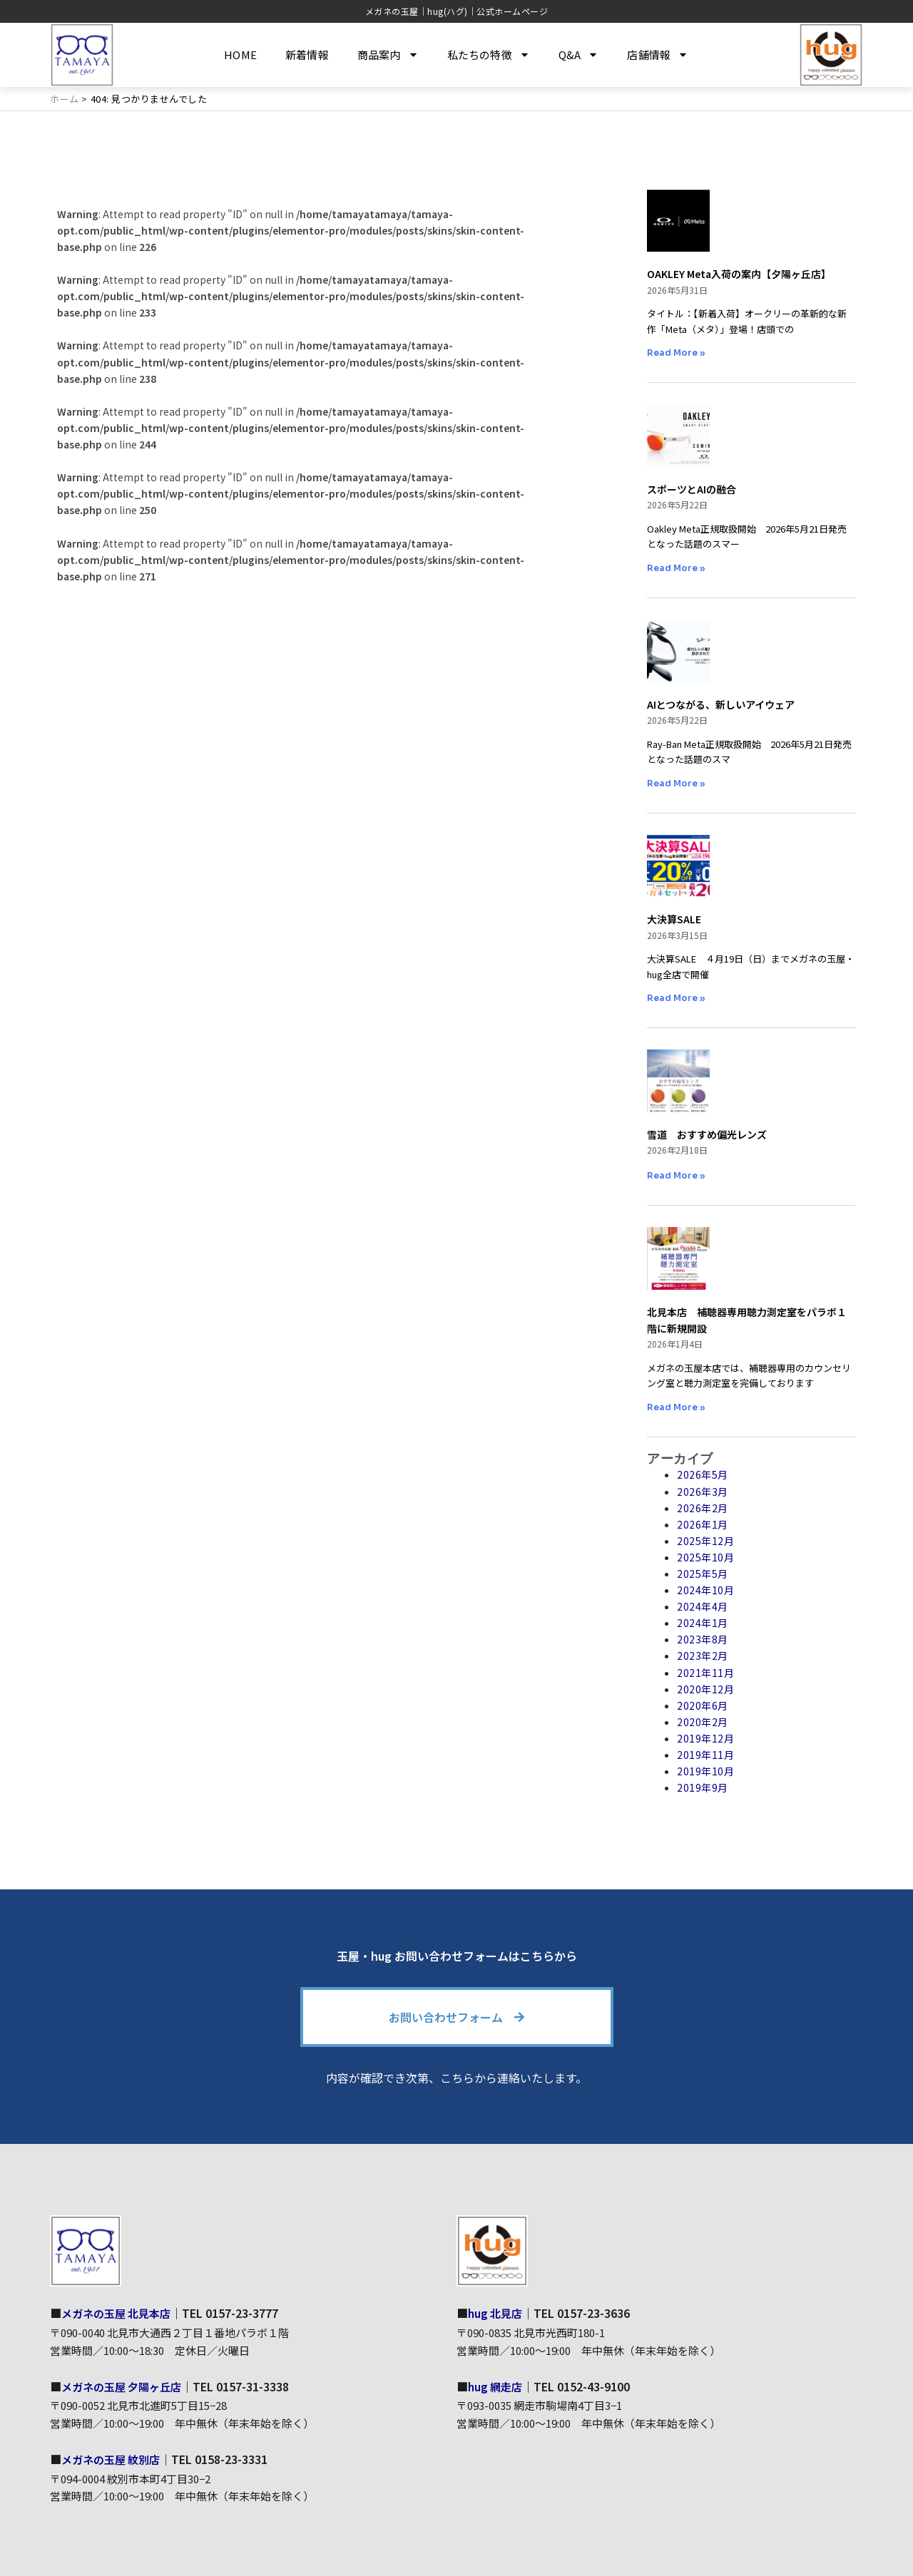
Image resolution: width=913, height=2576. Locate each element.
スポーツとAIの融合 (691, 489)
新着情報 (307, 54)
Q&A (578, 54)
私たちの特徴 (488, 54)
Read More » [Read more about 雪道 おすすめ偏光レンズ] (676, 1175)
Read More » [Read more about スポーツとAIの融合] (676, 568)
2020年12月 (705, 1689)
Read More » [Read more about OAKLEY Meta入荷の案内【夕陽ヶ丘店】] (676, 352)
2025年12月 (705, 1541)
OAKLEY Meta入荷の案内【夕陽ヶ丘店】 (739, 274)
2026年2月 (702, 1508)
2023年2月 (702, 1655)
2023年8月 (702, 1639)
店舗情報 (657, 54)
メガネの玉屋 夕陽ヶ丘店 (125, 2385)
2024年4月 (702, 1606)
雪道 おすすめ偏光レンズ (707, 1134)
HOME (240, 54)
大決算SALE (674, 919)
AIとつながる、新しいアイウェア (721, 704)
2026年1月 (702, 1524)
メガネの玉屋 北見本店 (119, 2312)
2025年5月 (702, 1573)
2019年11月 (705, 1755)
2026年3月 (702, 1491)
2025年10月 (705, 1557)
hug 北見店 (497, 2312)
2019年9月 (702, 1787)
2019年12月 (705, 1738)
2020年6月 (702, 1705)
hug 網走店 (497, 2385)
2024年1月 (702, 1623)
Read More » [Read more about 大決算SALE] (676, 997)
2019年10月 (705, 1771)
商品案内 (388, 54)
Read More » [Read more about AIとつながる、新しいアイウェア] (676, 783)
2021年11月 (705, 1673)
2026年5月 (702, 1474)
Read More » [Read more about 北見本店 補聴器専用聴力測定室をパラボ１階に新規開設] (676, 1407)
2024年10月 (705, 1590)
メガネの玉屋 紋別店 (114, 2458)
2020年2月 (702, 1722)
